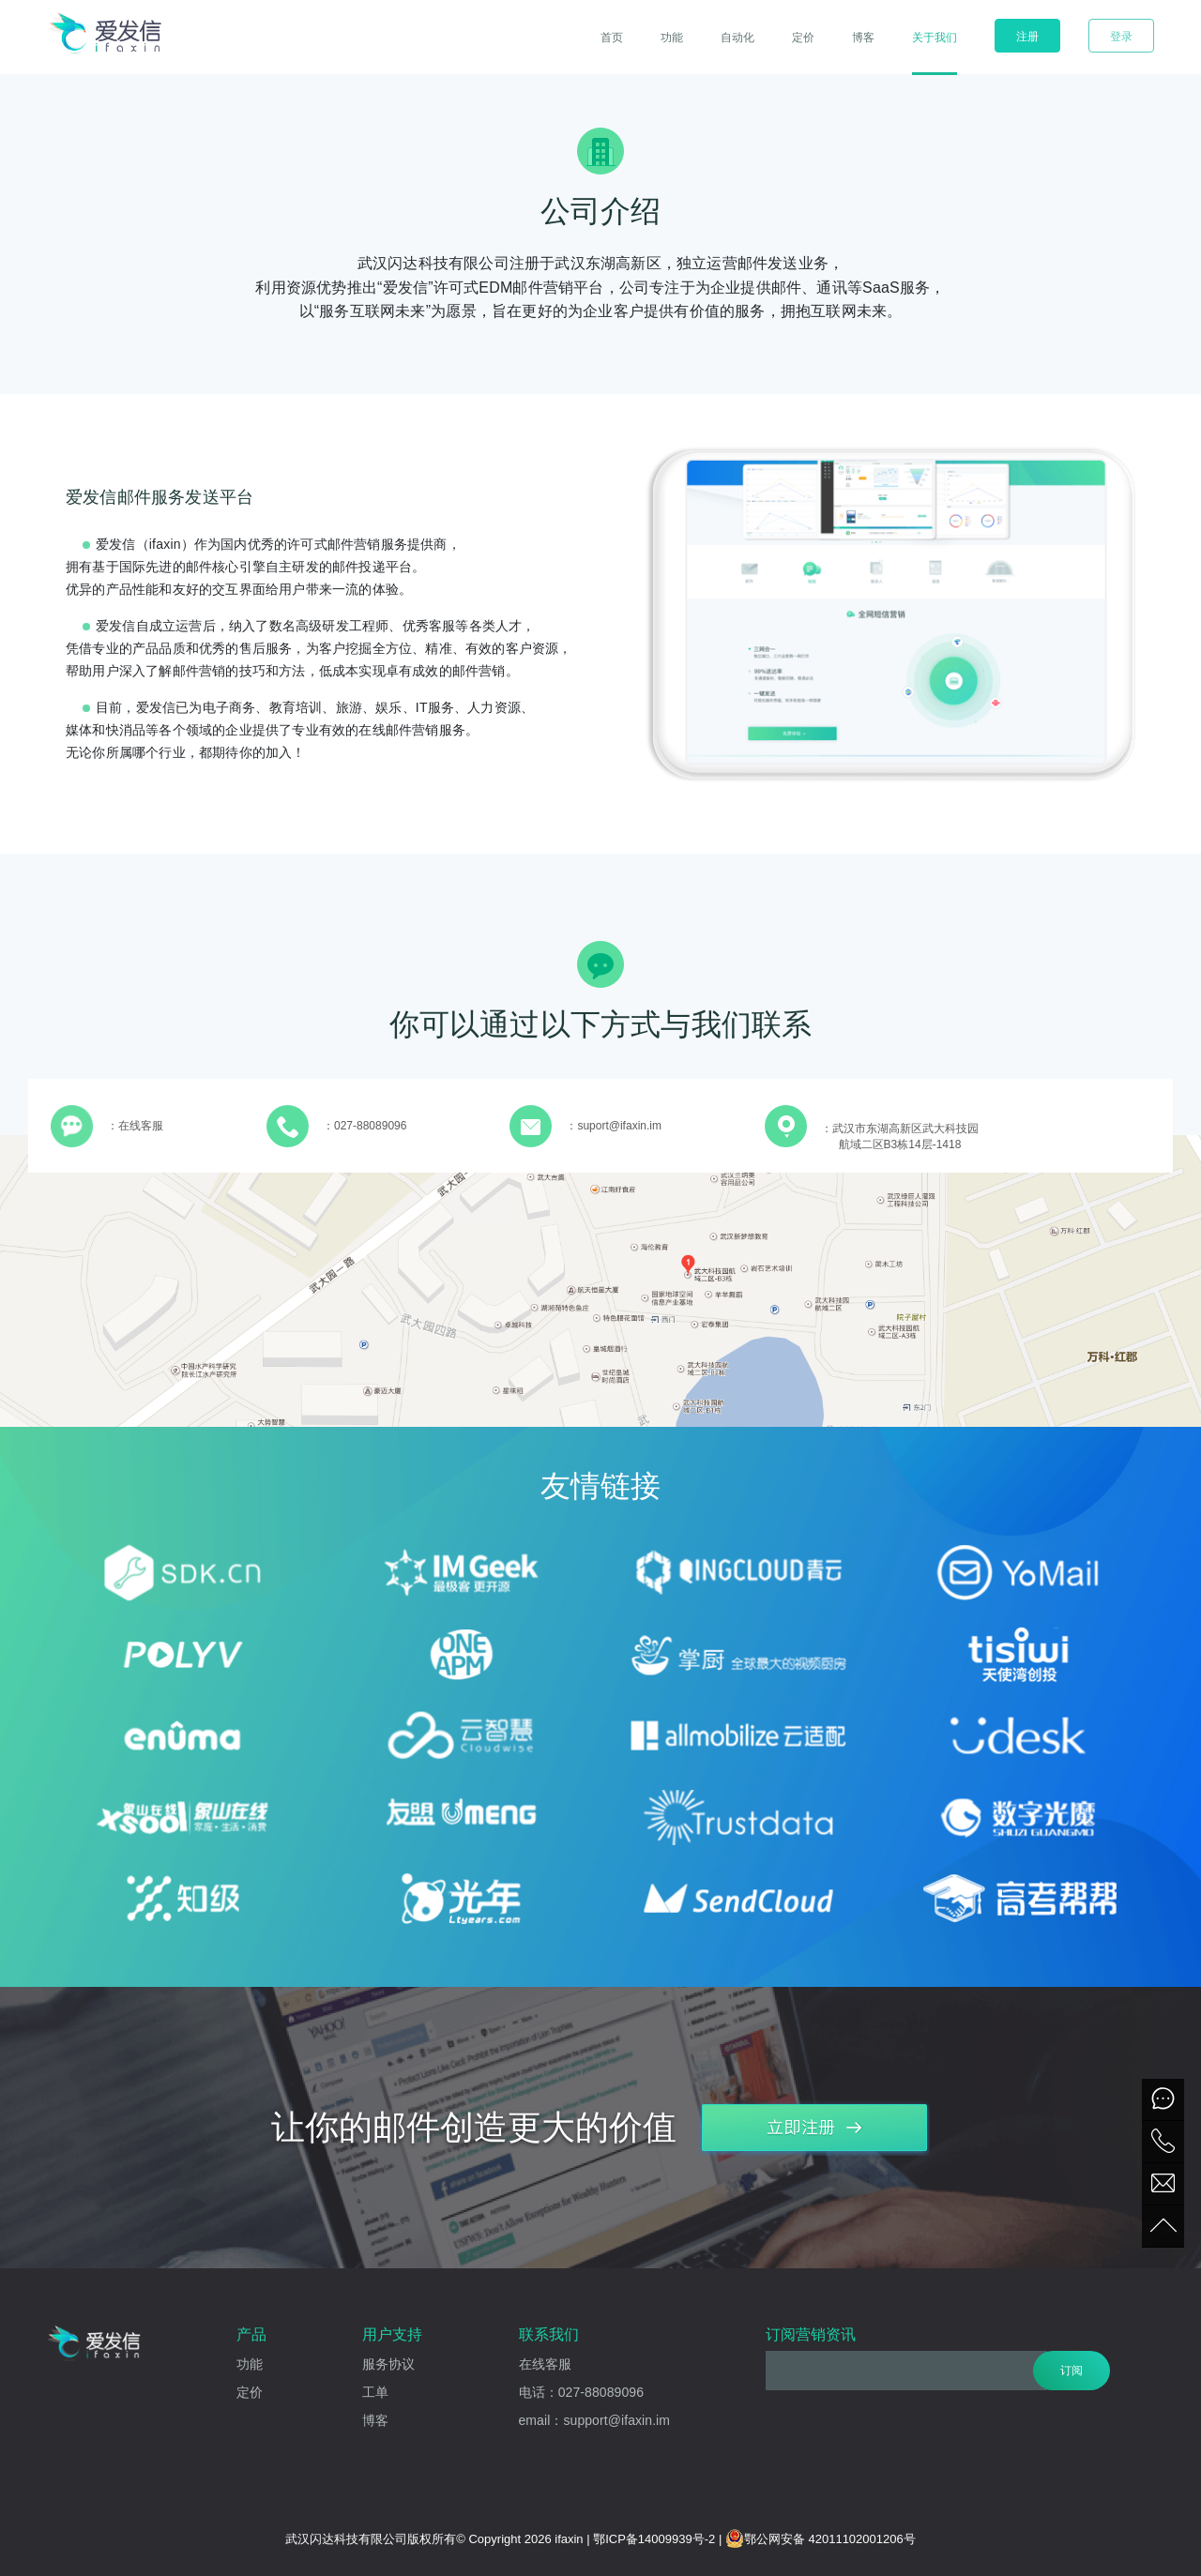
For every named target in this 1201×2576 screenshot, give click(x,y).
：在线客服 (135, 1125)
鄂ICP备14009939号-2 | (659, 2539)
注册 (1027, 36)
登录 (1121, 36)
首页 (611, 37)
